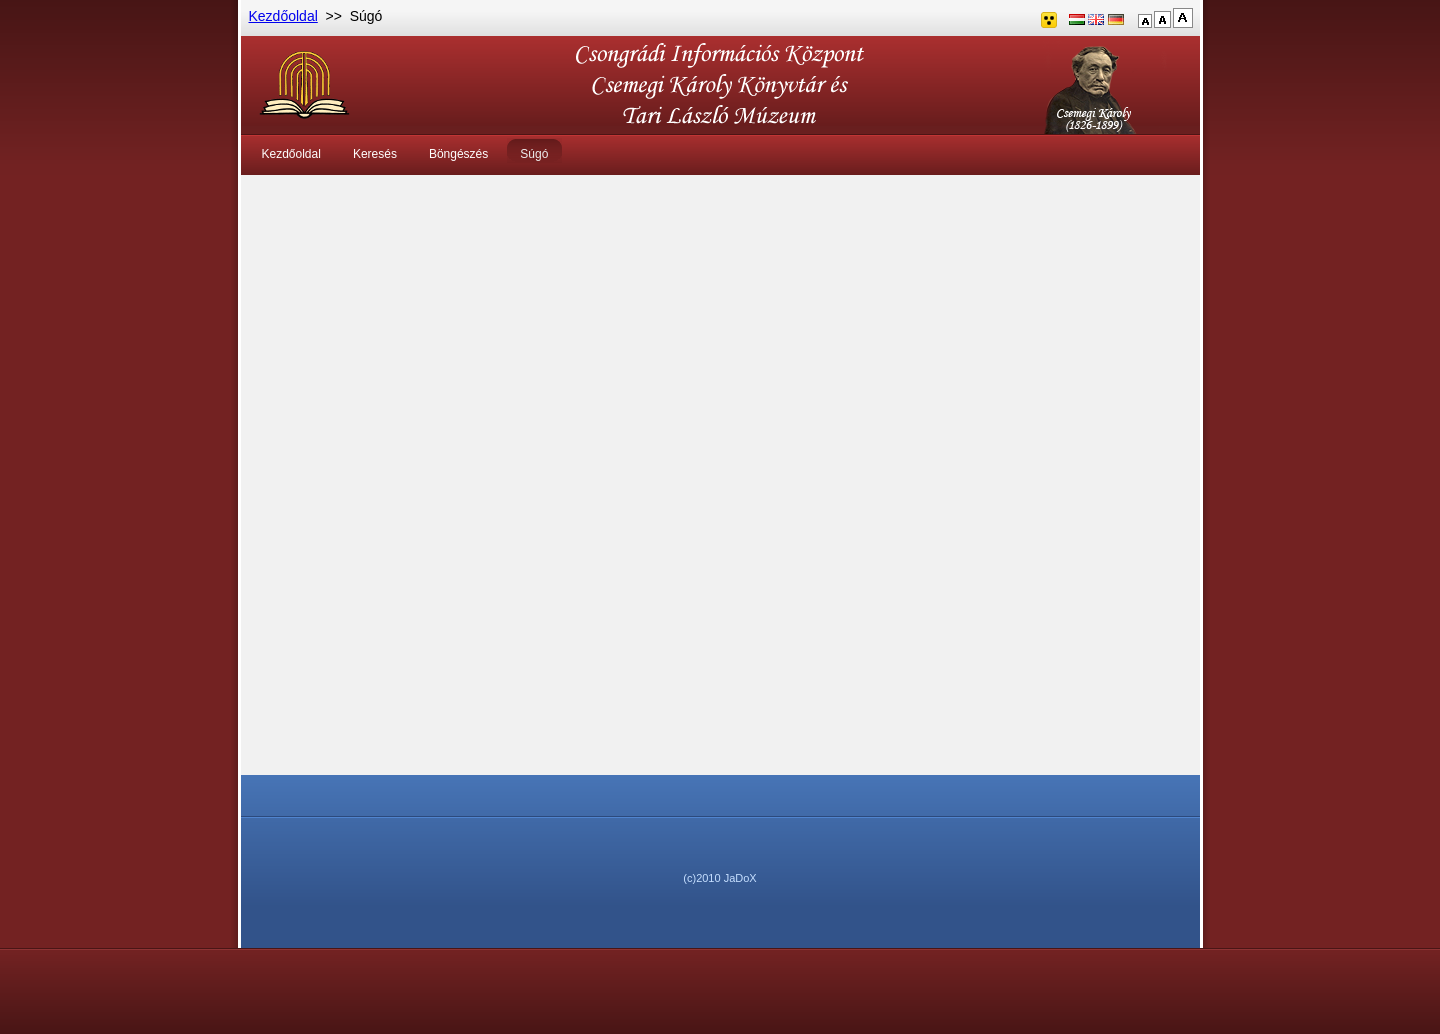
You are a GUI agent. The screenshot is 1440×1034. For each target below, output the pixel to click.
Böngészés (458, 154)
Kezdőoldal (283, 16)
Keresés (375, 154)
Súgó (534, 154)
